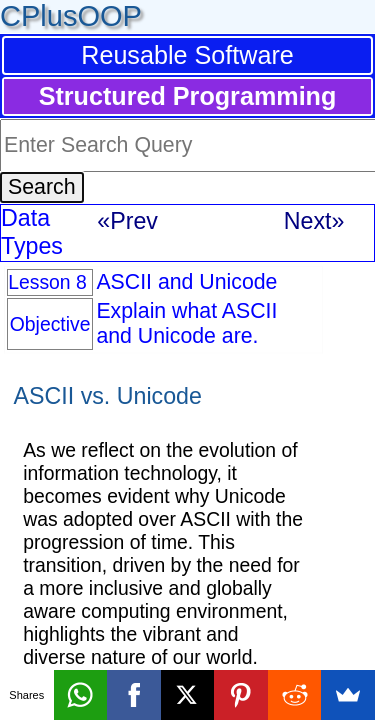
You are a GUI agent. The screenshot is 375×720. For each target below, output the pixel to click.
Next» (314, 221)
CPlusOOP (71, 16)
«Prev (127, 221)
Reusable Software (187, 55)
